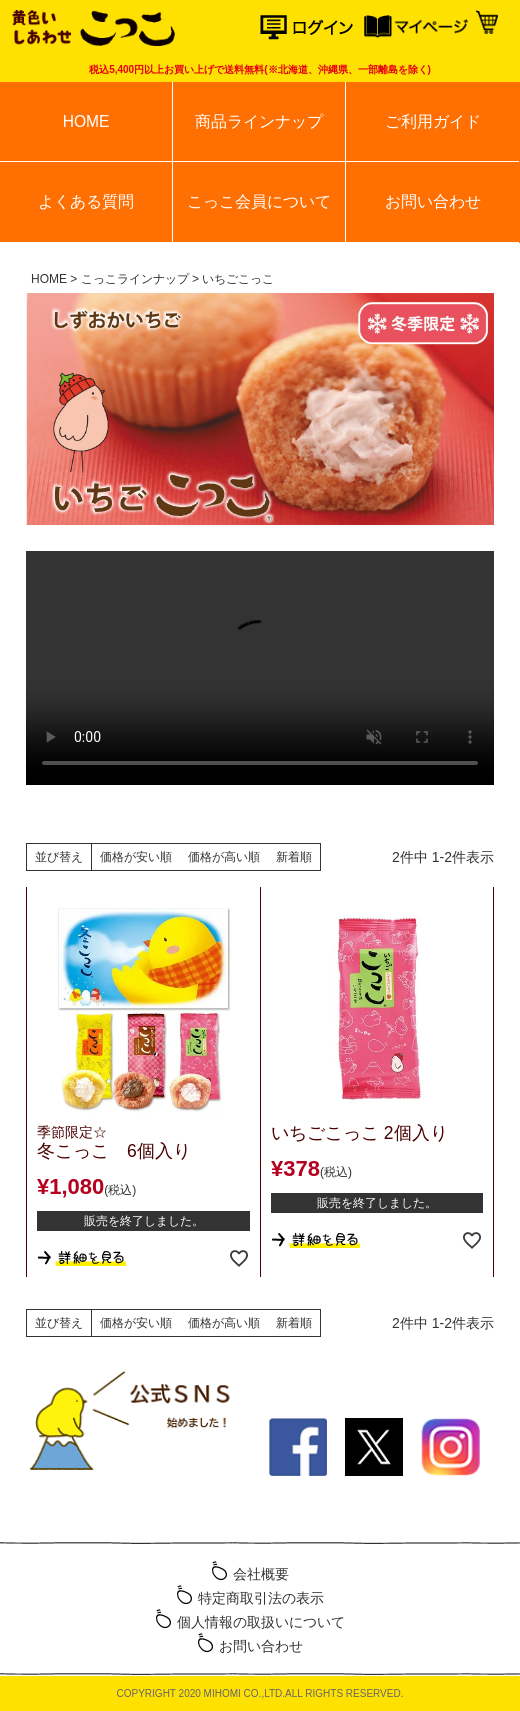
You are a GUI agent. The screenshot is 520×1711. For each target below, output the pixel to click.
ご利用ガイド (433, 121)
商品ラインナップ (259, 121)
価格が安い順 (136, 857)
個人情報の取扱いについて (261, 1622)
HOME (86, 121)
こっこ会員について (259, 201)
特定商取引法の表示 (261, 1598)
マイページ (416, 27)
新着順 (294, 857)
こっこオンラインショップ (92, 30)
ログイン (312, 27)
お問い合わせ (433, 201)
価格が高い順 (224, 857)
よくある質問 (86, 201)
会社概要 (261, 1574)
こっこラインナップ (135, 279)
